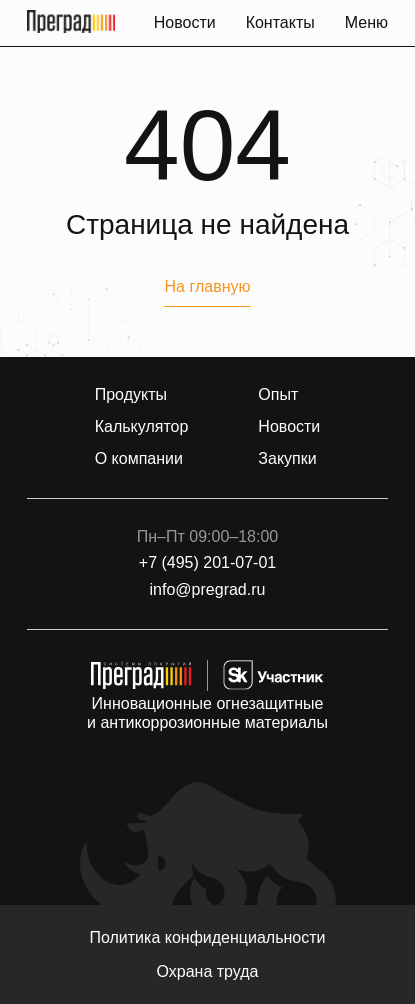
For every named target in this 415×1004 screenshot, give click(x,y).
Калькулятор (142, 427)
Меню (366, 22)
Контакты (280, 22)
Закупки (287, 459)
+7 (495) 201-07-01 (207, 563)
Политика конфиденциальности (207, 937)
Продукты (131, 395)
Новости (185, 22)
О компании (139, 459)
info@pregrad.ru (208, 590)
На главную (208, 286)
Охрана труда (208, 971)
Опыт (278, 395)
